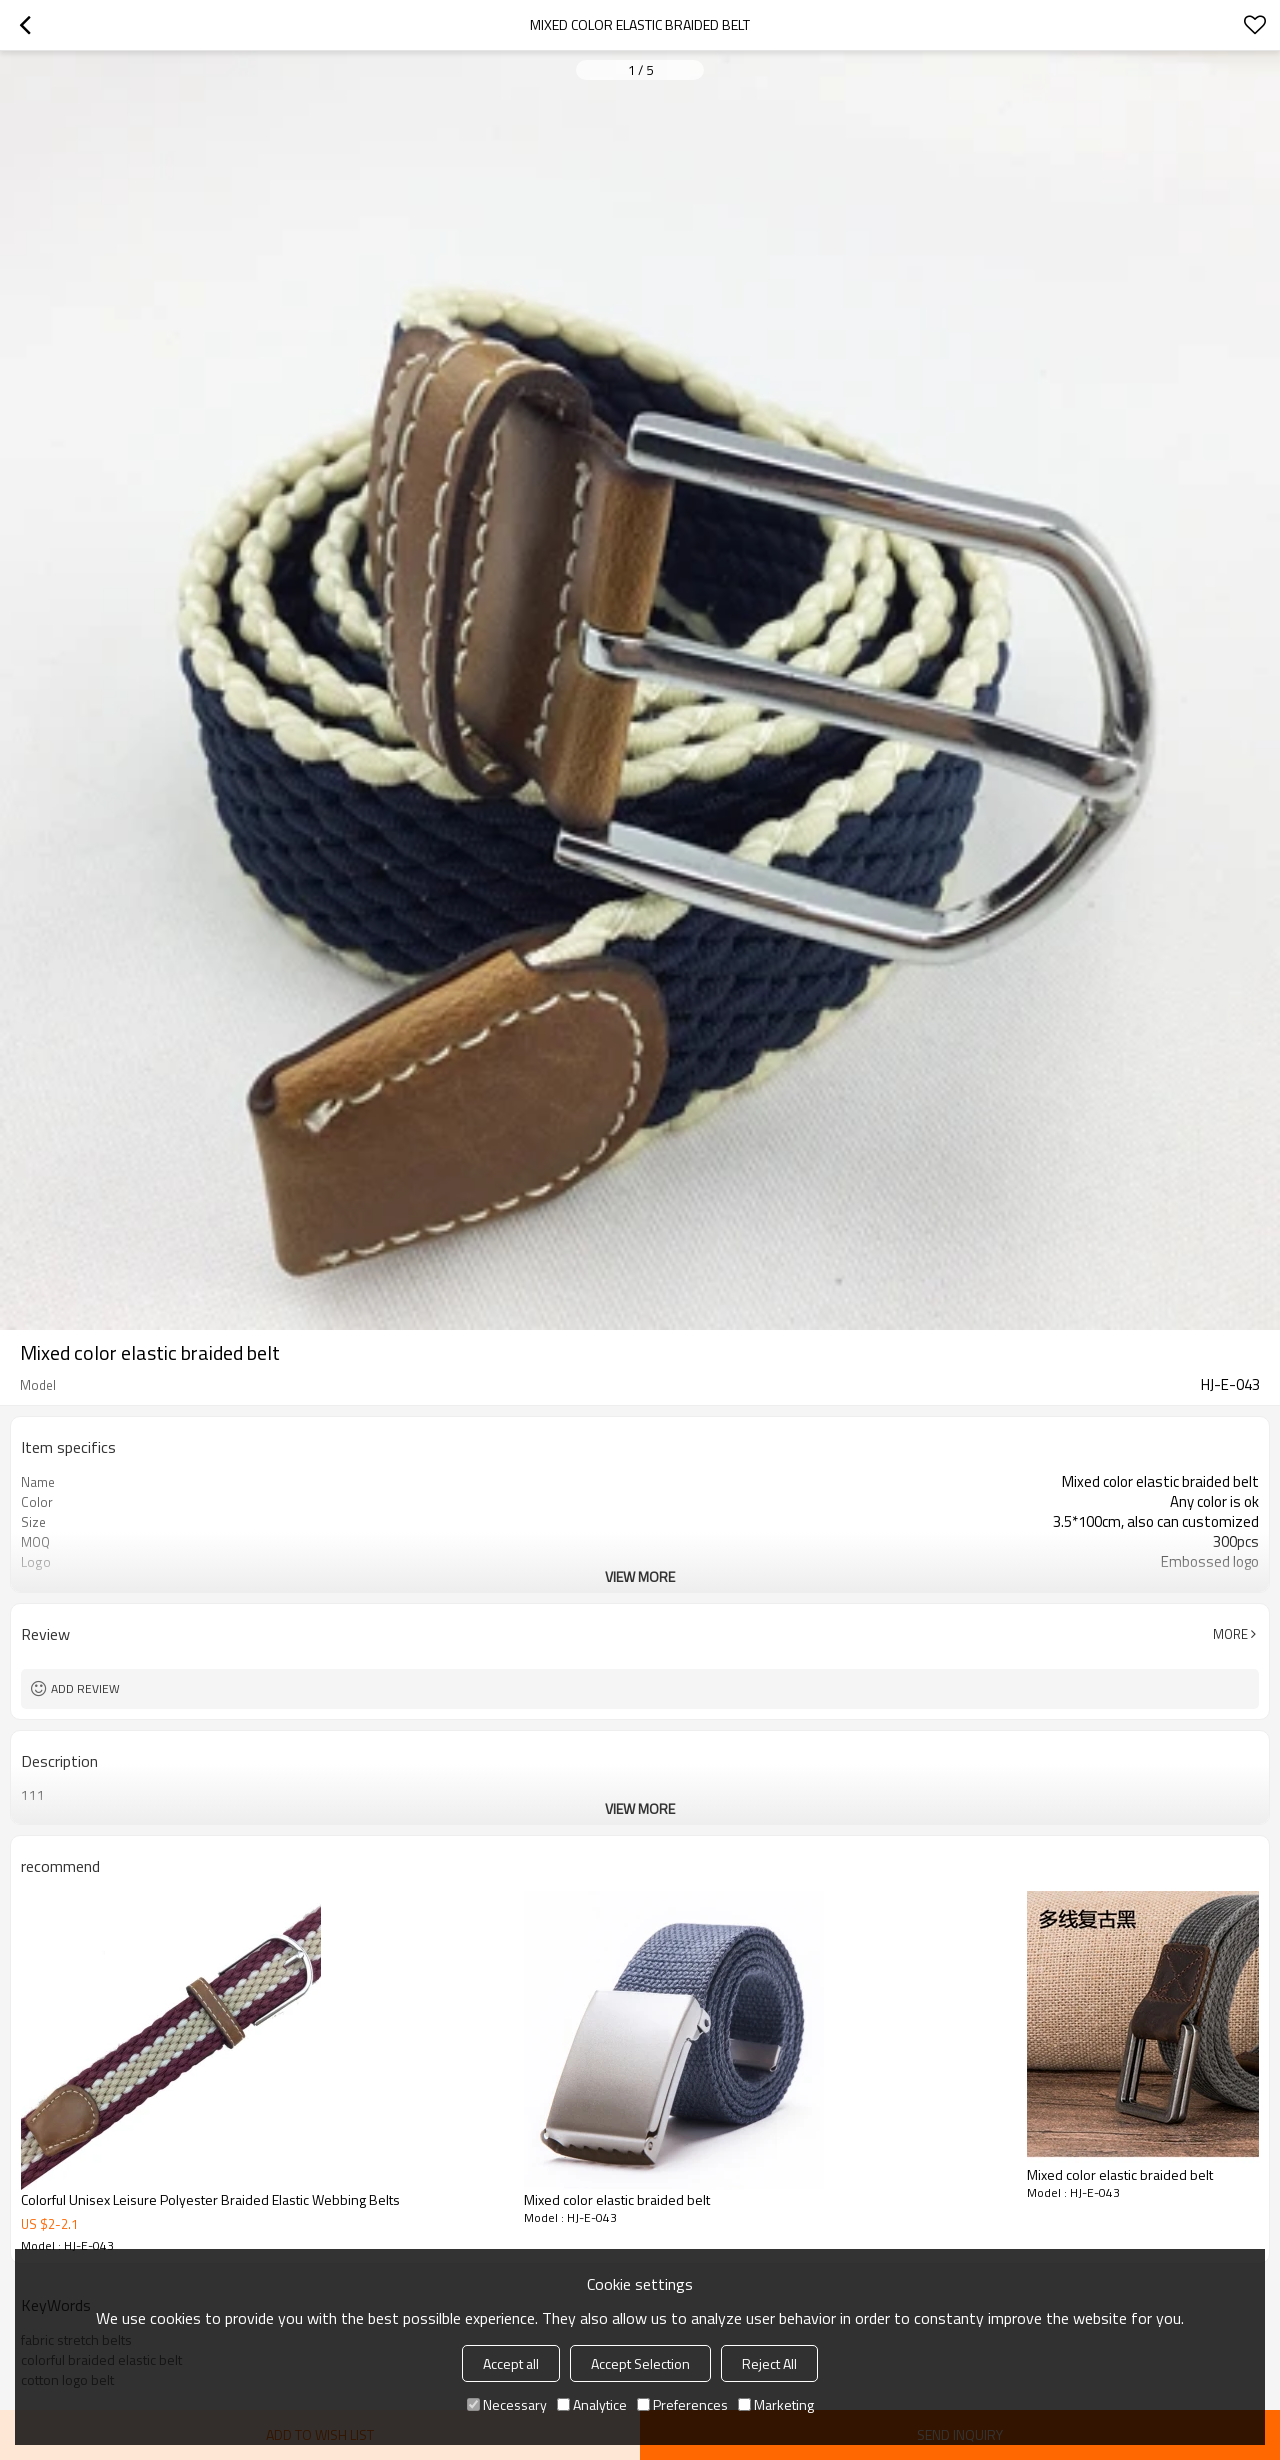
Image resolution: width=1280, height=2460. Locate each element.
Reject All (769, 2363)
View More (640, 1576)
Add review (85, 1688)
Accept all (511, 2363)
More (1230, 1634)
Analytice (592, 2404)
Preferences (682, 2404)
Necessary (507, 2404)
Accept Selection (640, 2363)
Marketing (776, 2404)
